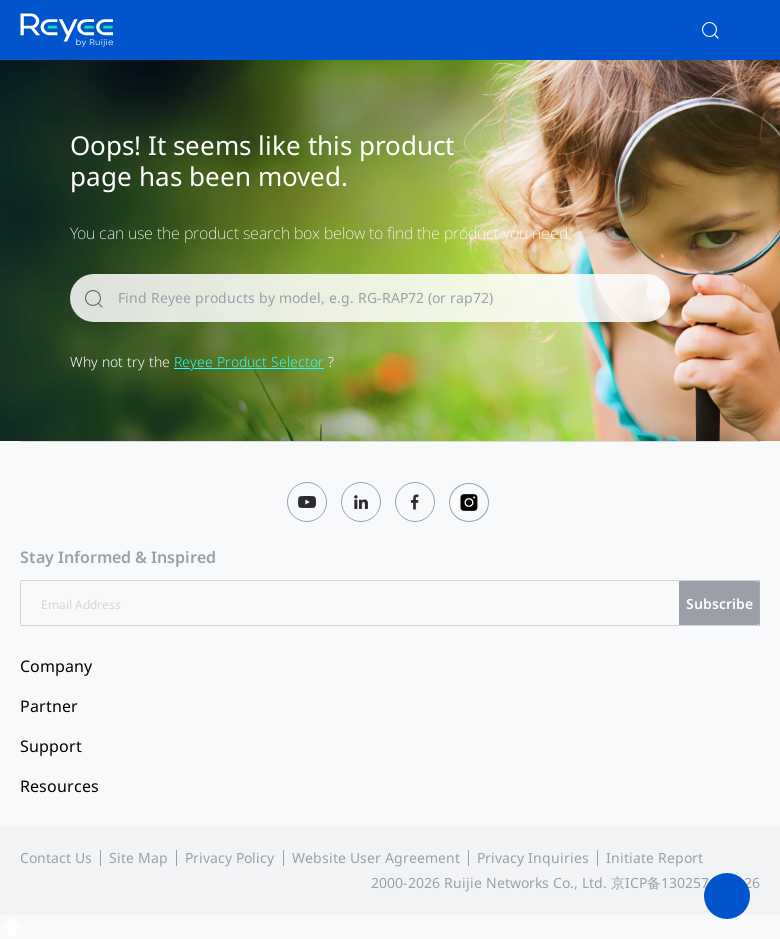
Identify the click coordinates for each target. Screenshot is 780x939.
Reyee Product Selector (249, 361)
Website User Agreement (376, 857)
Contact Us (56, 857)
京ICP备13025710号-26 (685, 882)
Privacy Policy (229, 857)
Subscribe (719, 603)
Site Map (138, 857)
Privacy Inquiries (533, 857)
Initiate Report (654, 857)
